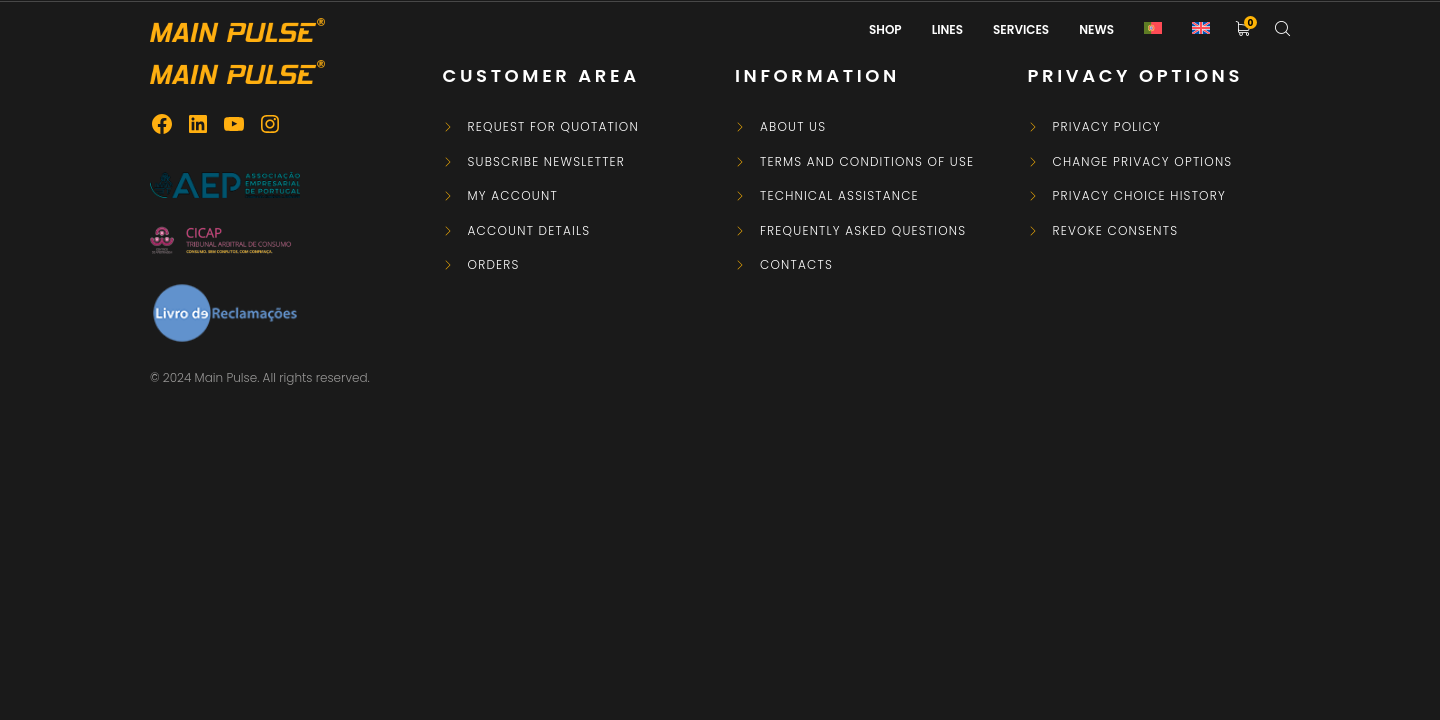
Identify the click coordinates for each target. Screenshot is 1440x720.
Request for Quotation (553, 127)
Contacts (796, 265)
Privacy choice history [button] (1139, 196)
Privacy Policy (1107, 127)
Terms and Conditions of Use (867, 162)
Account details (529, 231)
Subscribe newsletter (547, 162)
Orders (494, 265)
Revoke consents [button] (1116, 231)
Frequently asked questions (863, 231)
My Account (513, 196)
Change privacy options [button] (1143, 162)
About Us (793, 127)
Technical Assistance (839, 196)
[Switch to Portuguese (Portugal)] (1153, 30)
